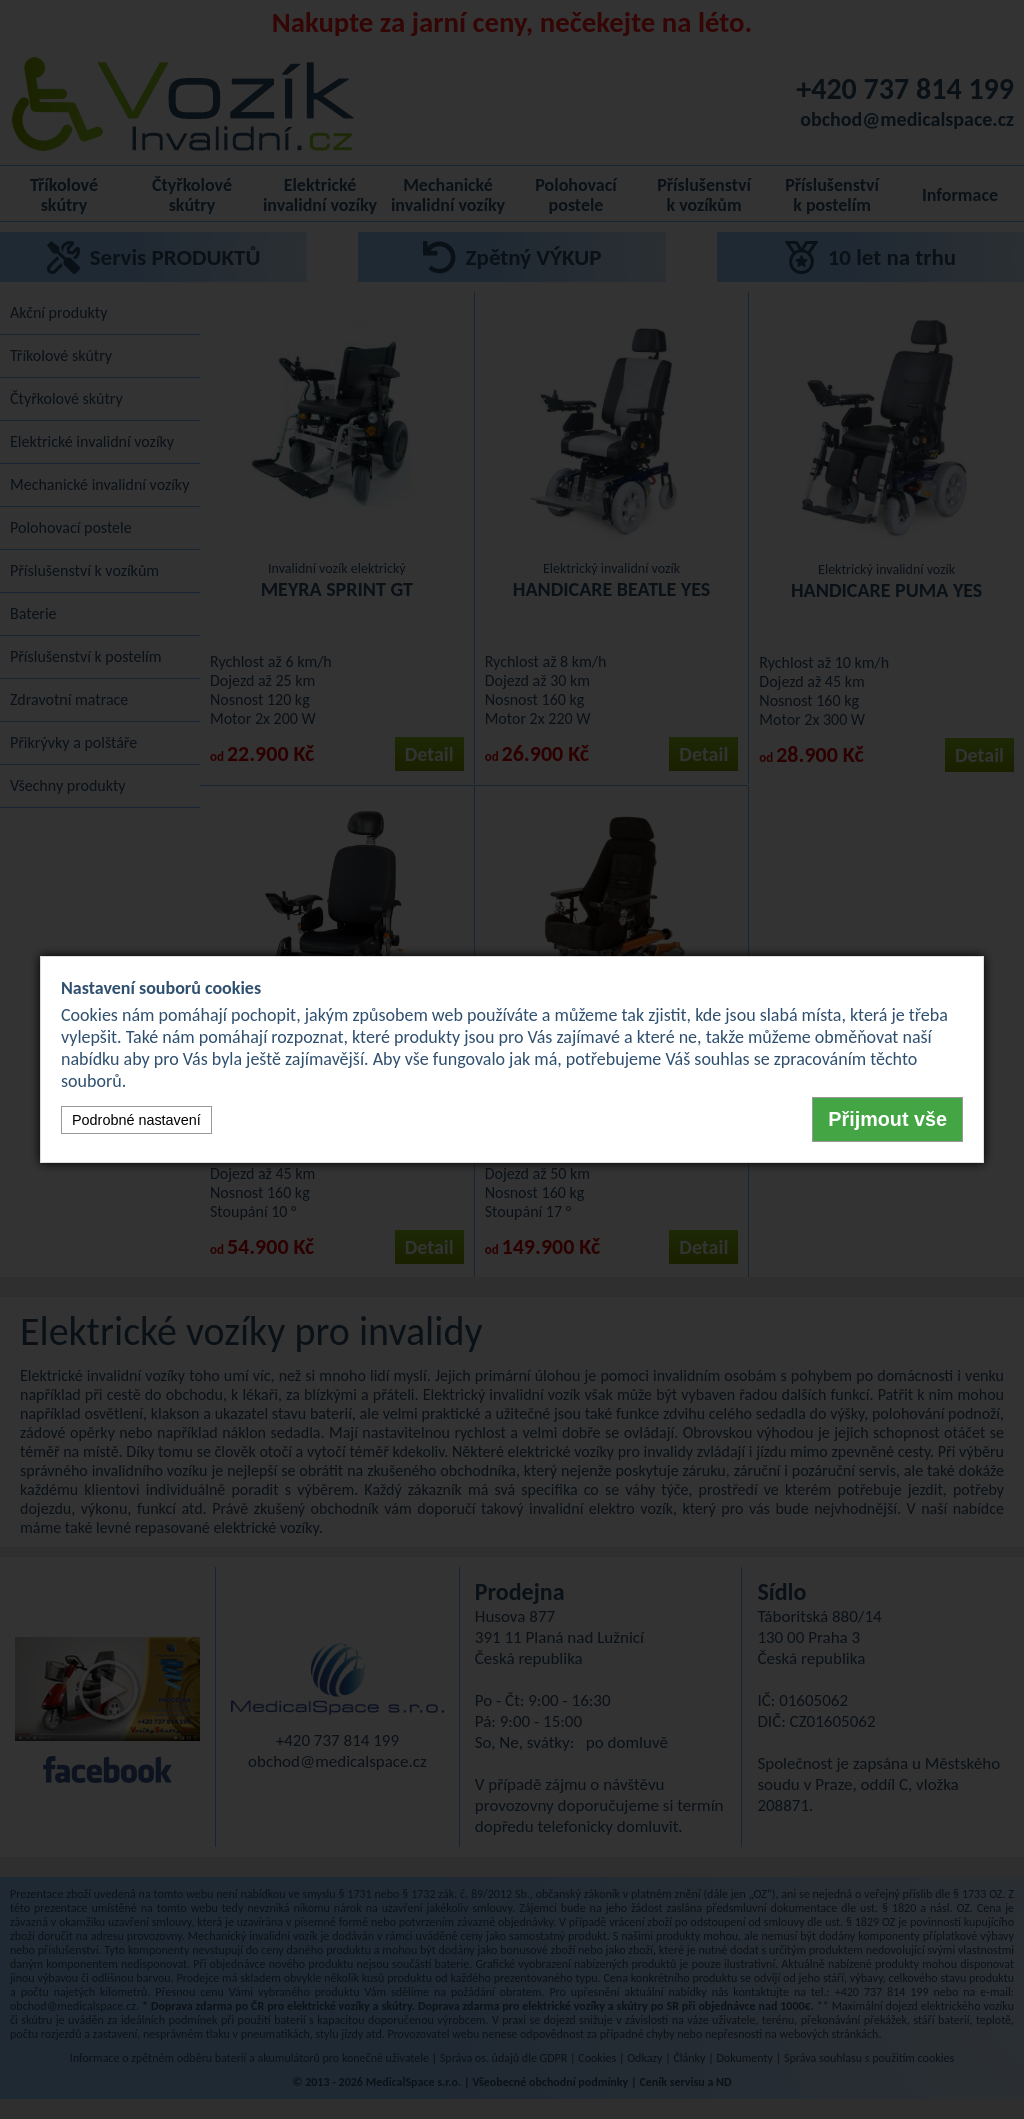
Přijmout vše (887, 1119)
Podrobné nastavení (136, 1120)
